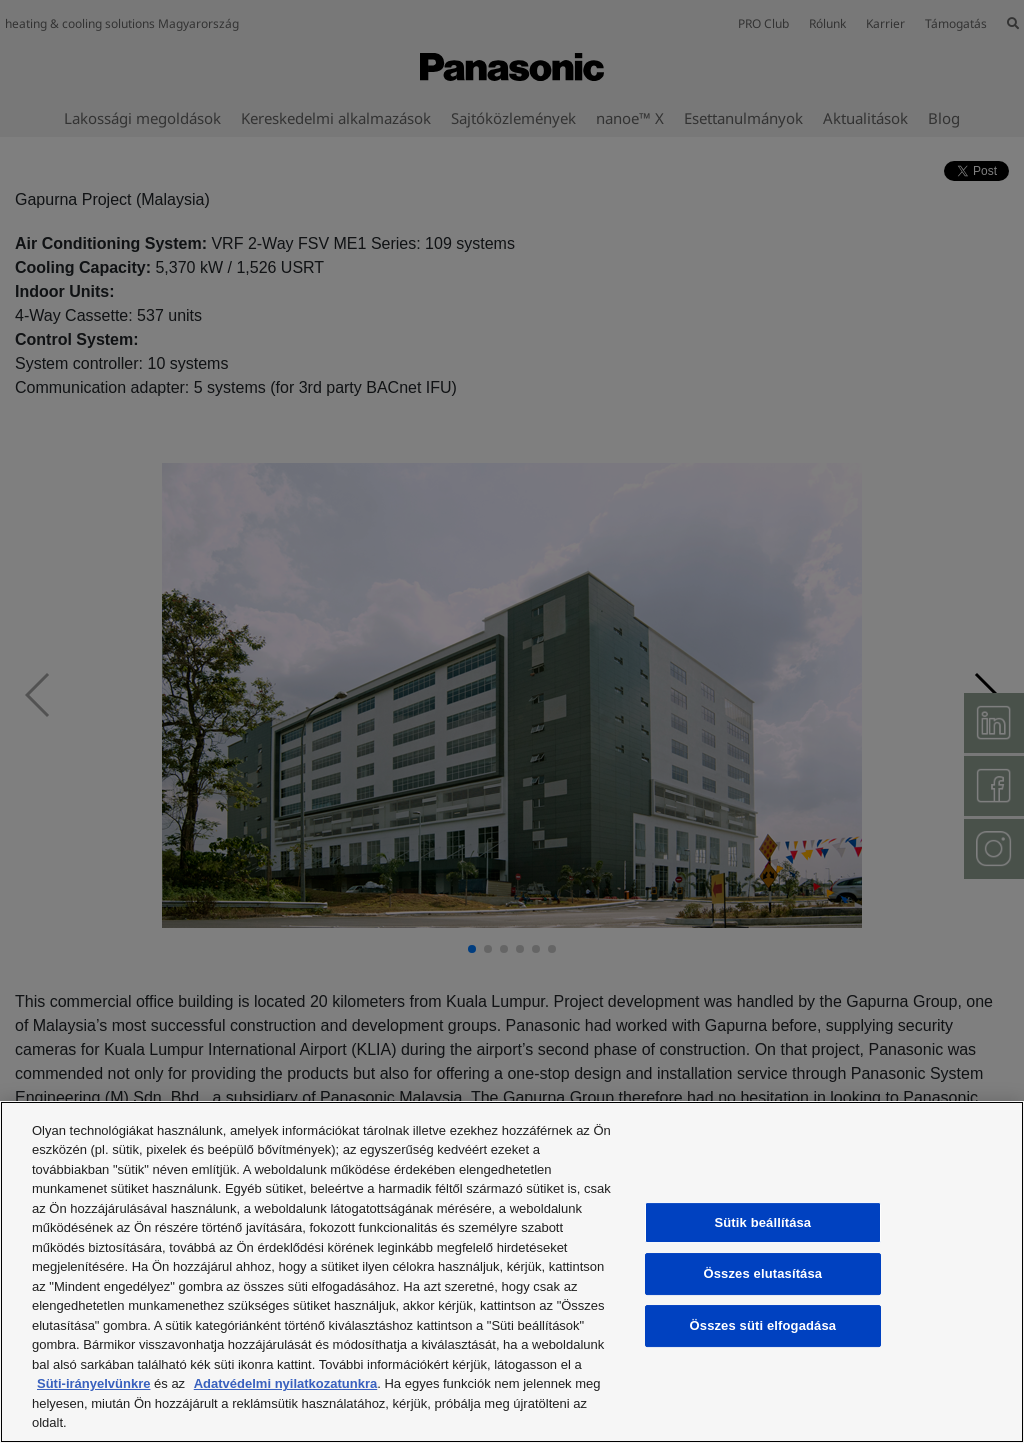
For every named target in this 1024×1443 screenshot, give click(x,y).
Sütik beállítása (763, 1222)
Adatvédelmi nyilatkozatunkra (286, 1383)
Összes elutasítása (763, 1274)
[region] (512, 1272)
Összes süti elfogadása (763, 1325)
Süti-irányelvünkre (93, 1383)
